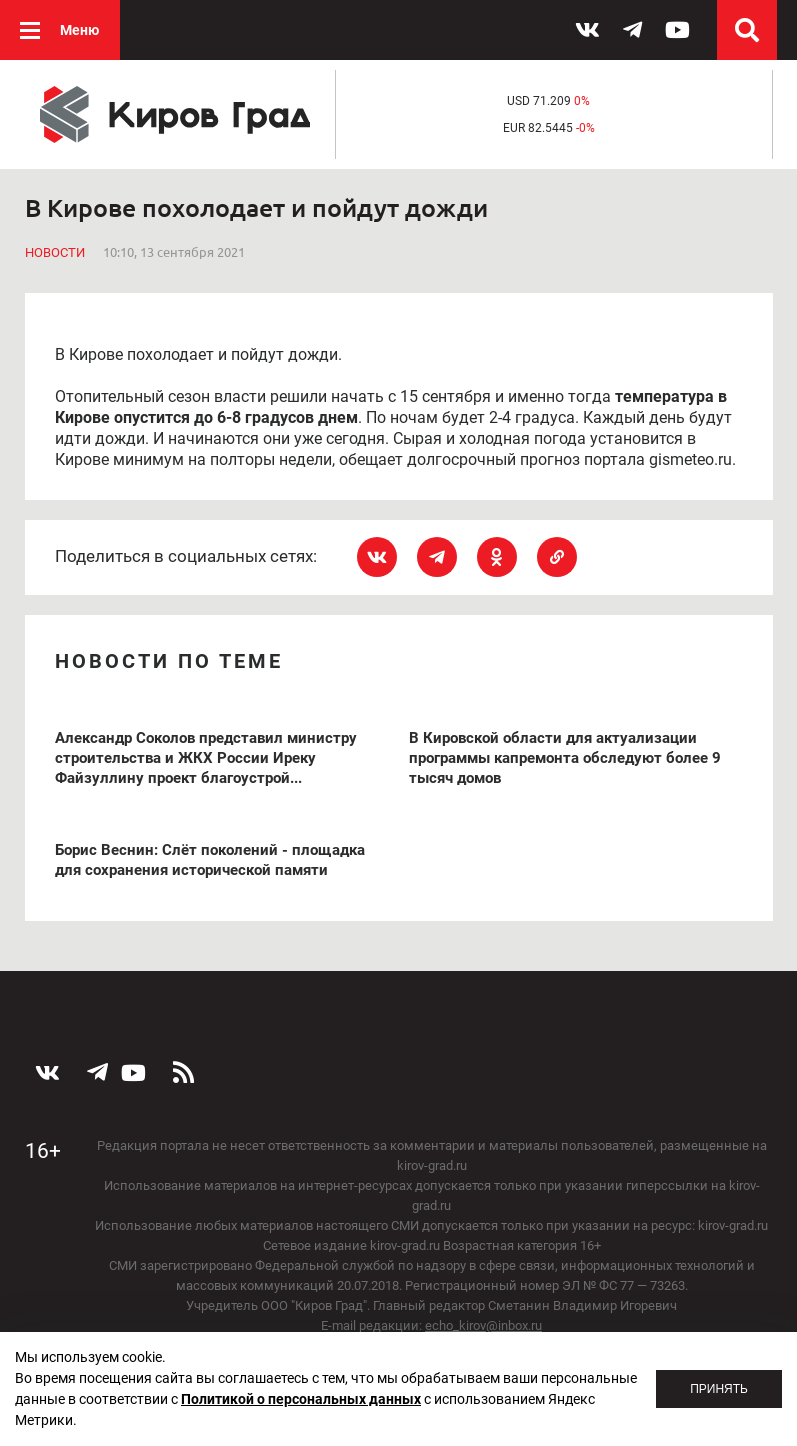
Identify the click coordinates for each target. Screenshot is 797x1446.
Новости (55, 252)
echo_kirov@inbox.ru (483, 1325)
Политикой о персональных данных (301, 1399)
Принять (719, 1389)
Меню (79, 30)
